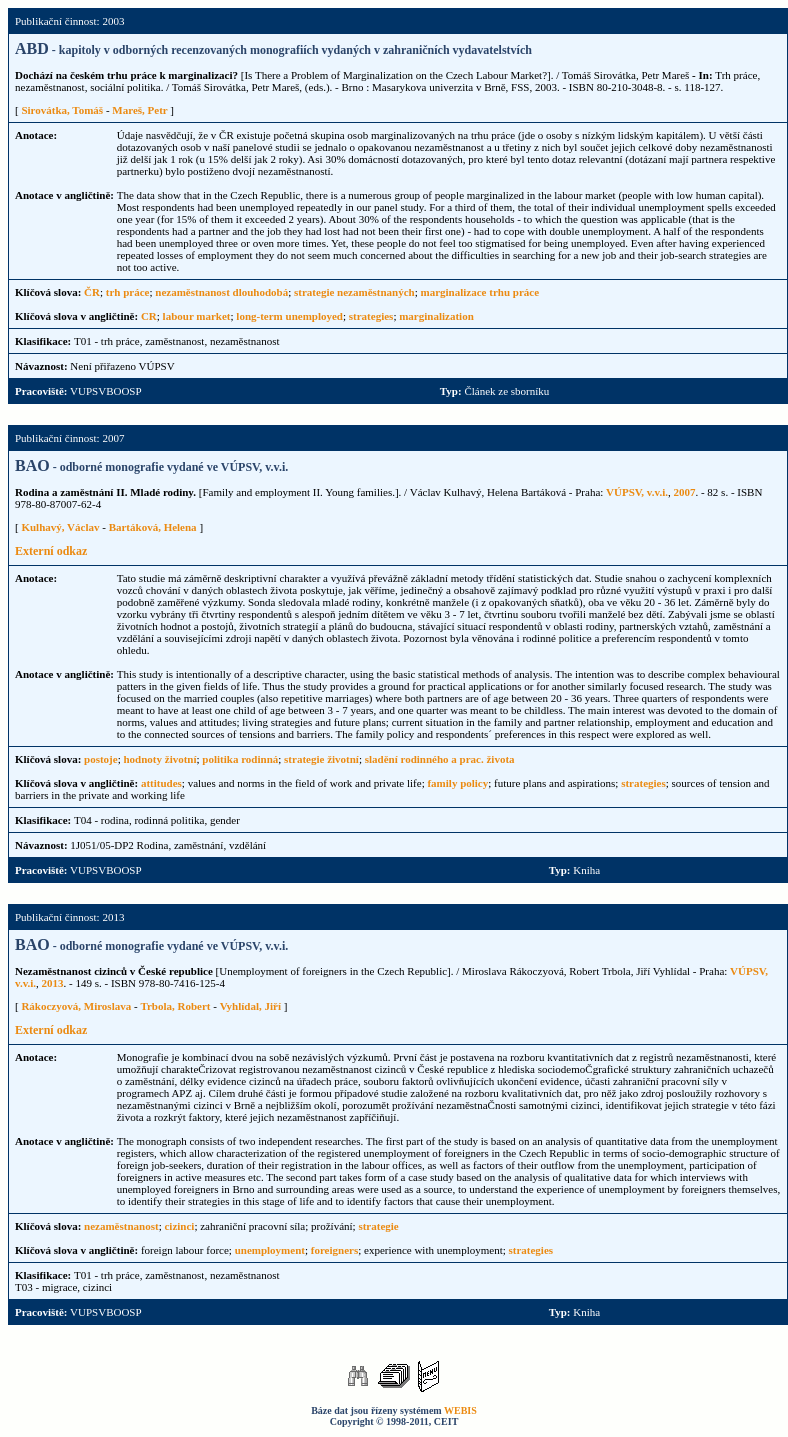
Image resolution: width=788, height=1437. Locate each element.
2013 (53, 983)
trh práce (128, 292)
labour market (197, 316)
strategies (371, 316)
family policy (457, 783)
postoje (101, 759)
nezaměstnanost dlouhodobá (221, 292)
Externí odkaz (51, 551)
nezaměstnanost (121, 1226)
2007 (684, 492)
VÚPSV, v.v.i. (637, 492)
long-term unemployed (289, 316)
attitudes (161, 783)
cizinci (179, 1226)
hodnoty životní (159, 759)
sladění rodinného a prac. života (440, 759)
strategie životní (321, 759)
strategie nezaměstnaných (354, 292)
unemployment (270, 1250)
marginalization (436, 316)
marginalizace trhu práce (480, 292)
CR (149, 316)
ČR (92, 292)
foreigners (334, 1250)
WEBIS (460, 1410)
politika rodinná (240, 759)
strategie (378, 1226)
